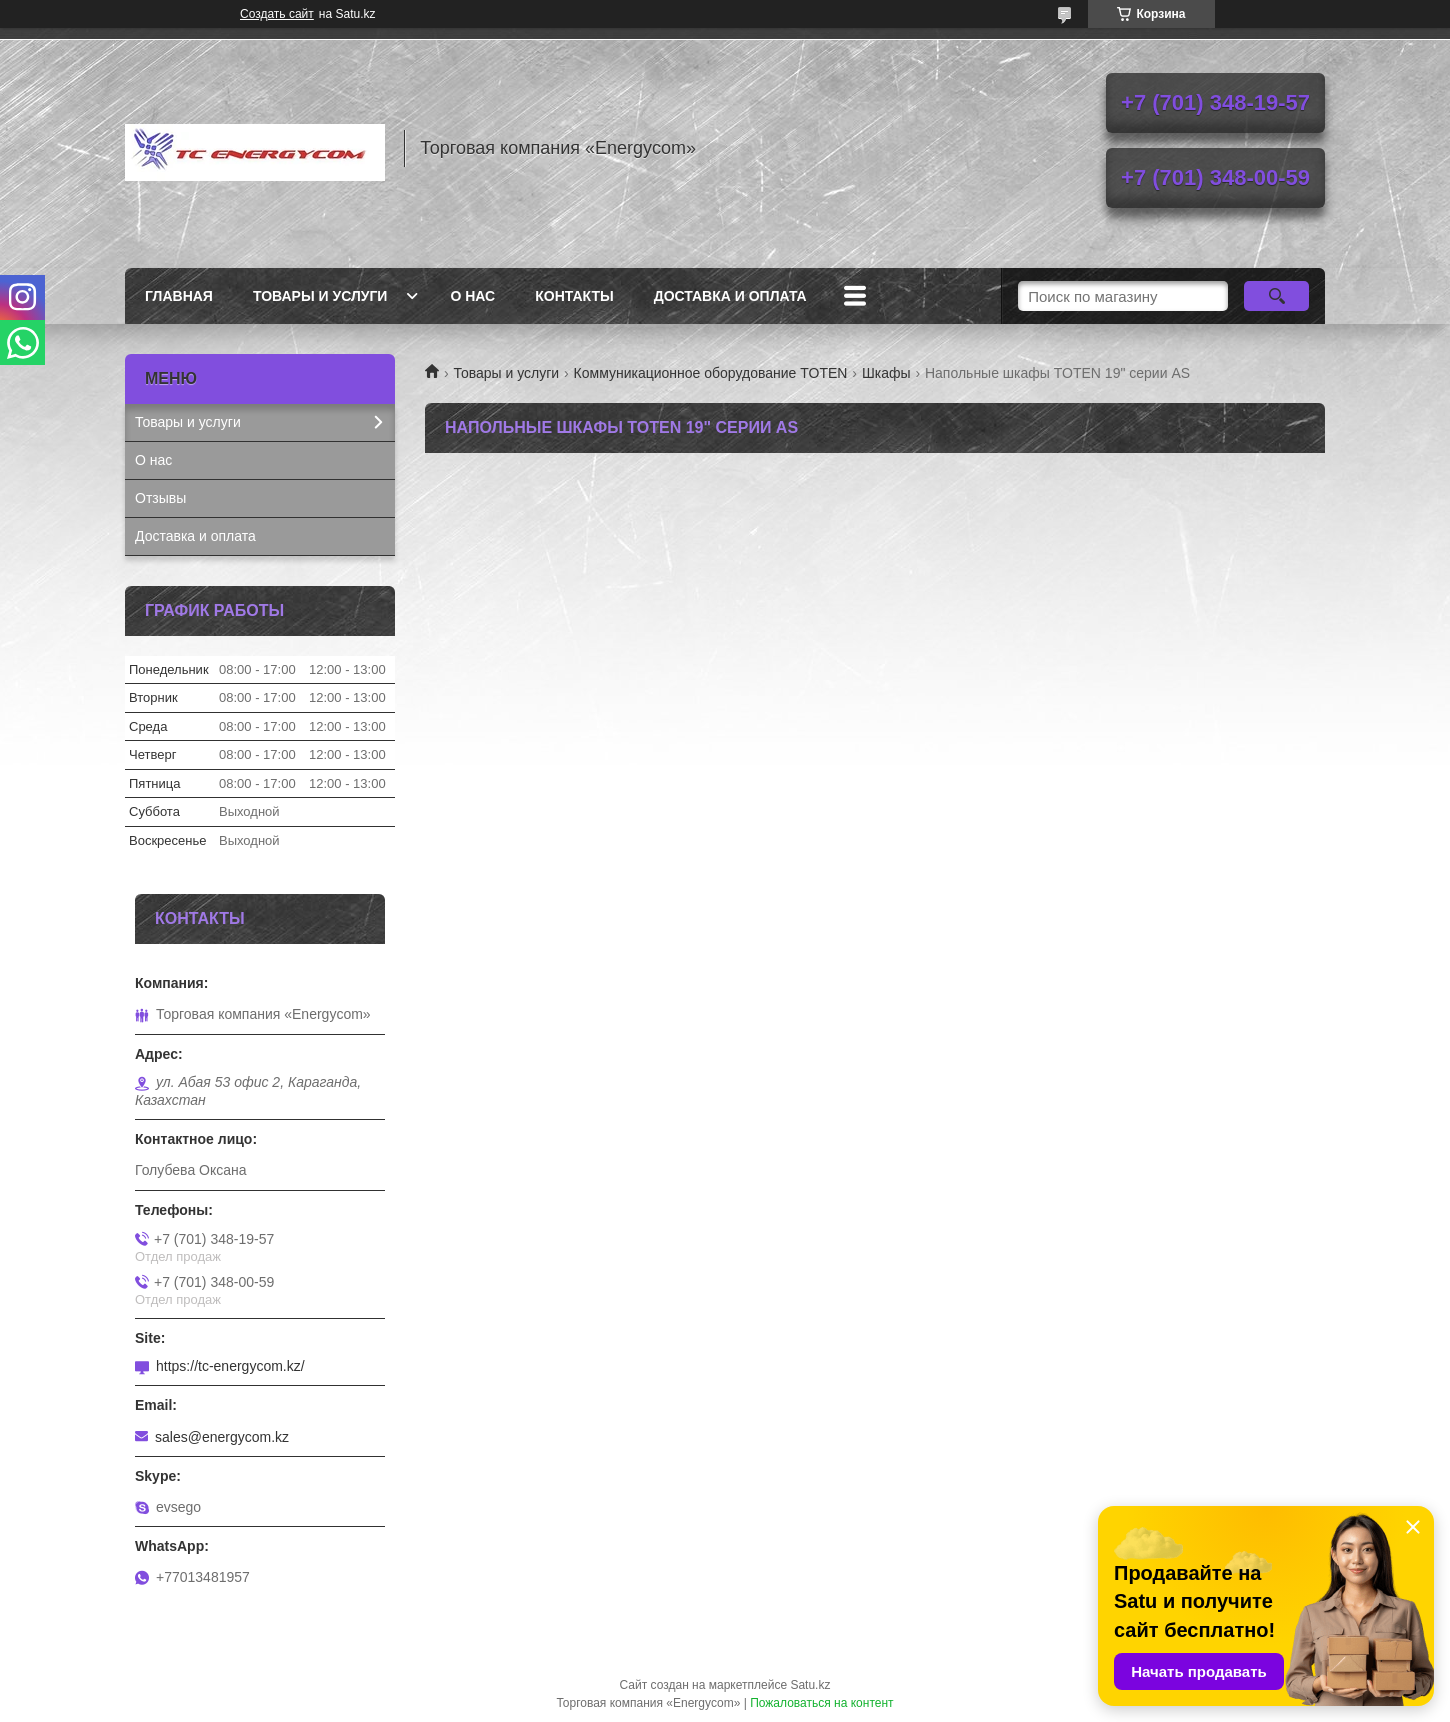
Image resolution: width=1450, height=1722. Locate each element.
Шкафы (886, 373)
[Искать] (1276, 296)
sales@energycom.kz (222, 1437)
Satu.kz (810, 1685)
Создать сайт (277, 14)
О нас (472, 296)
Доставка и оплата (730, 296)
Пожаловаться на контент (821, 1703)
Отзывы (160, 498)
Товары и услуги (320, 296)
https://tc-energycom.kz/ (230, 1366)
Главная (179, 296)
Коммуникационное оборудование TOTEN (711, 373)
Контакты (574, 296)
